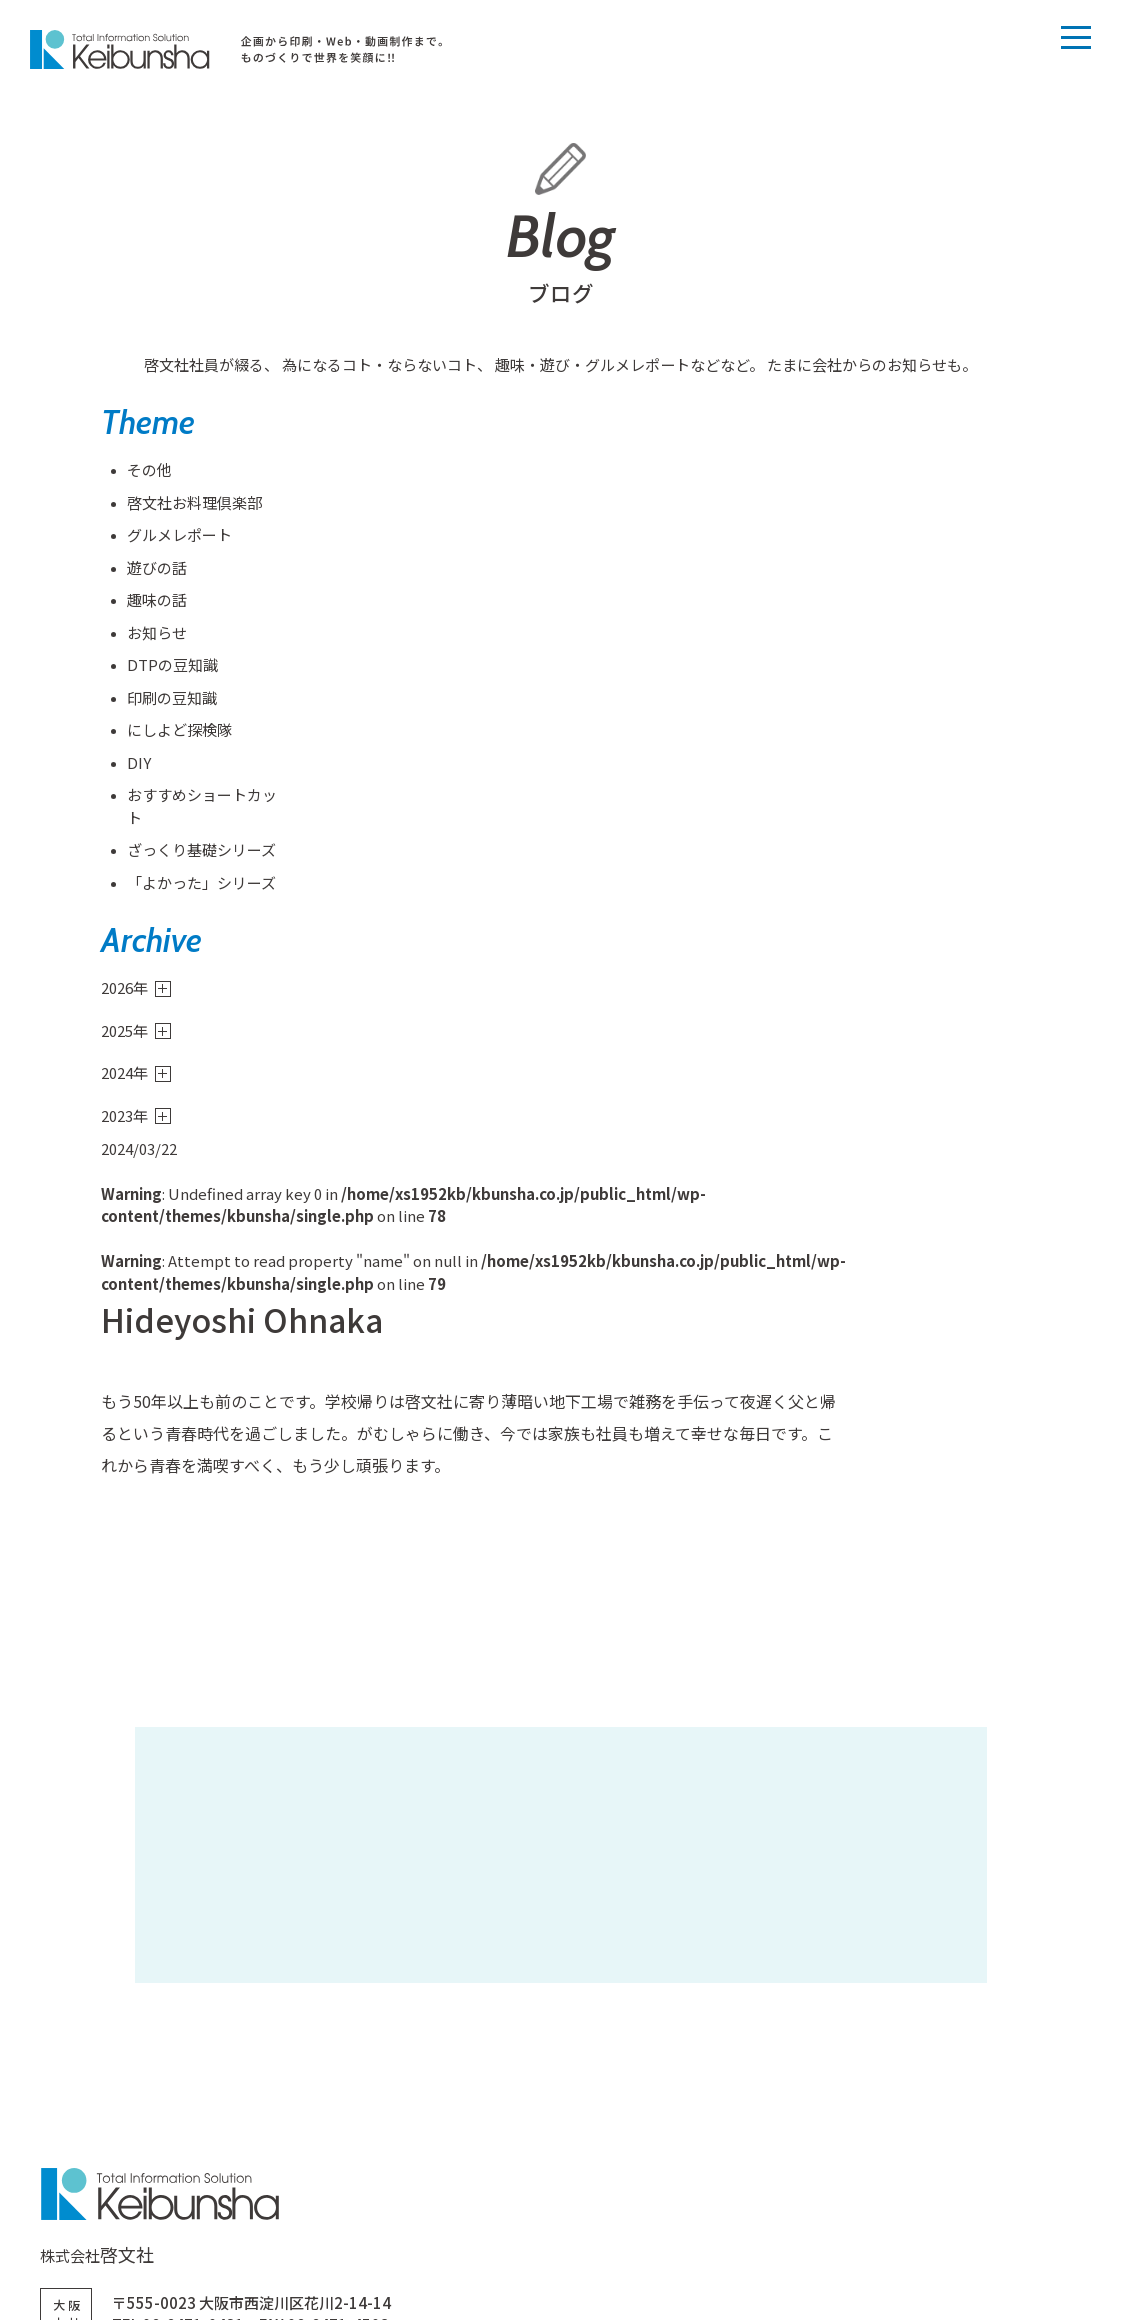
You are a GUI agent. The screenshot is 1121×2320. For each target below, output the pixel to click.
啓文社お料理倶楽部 (192, 505)
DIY (137, 765)
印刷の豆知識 (170, 700)
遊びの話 (155, 570)
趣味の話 (155, 603)
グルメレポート (177, 538)
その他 (147, 473)
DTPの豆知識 (170, 668)
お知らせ (155, 635)
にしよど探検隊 (177, 733)
